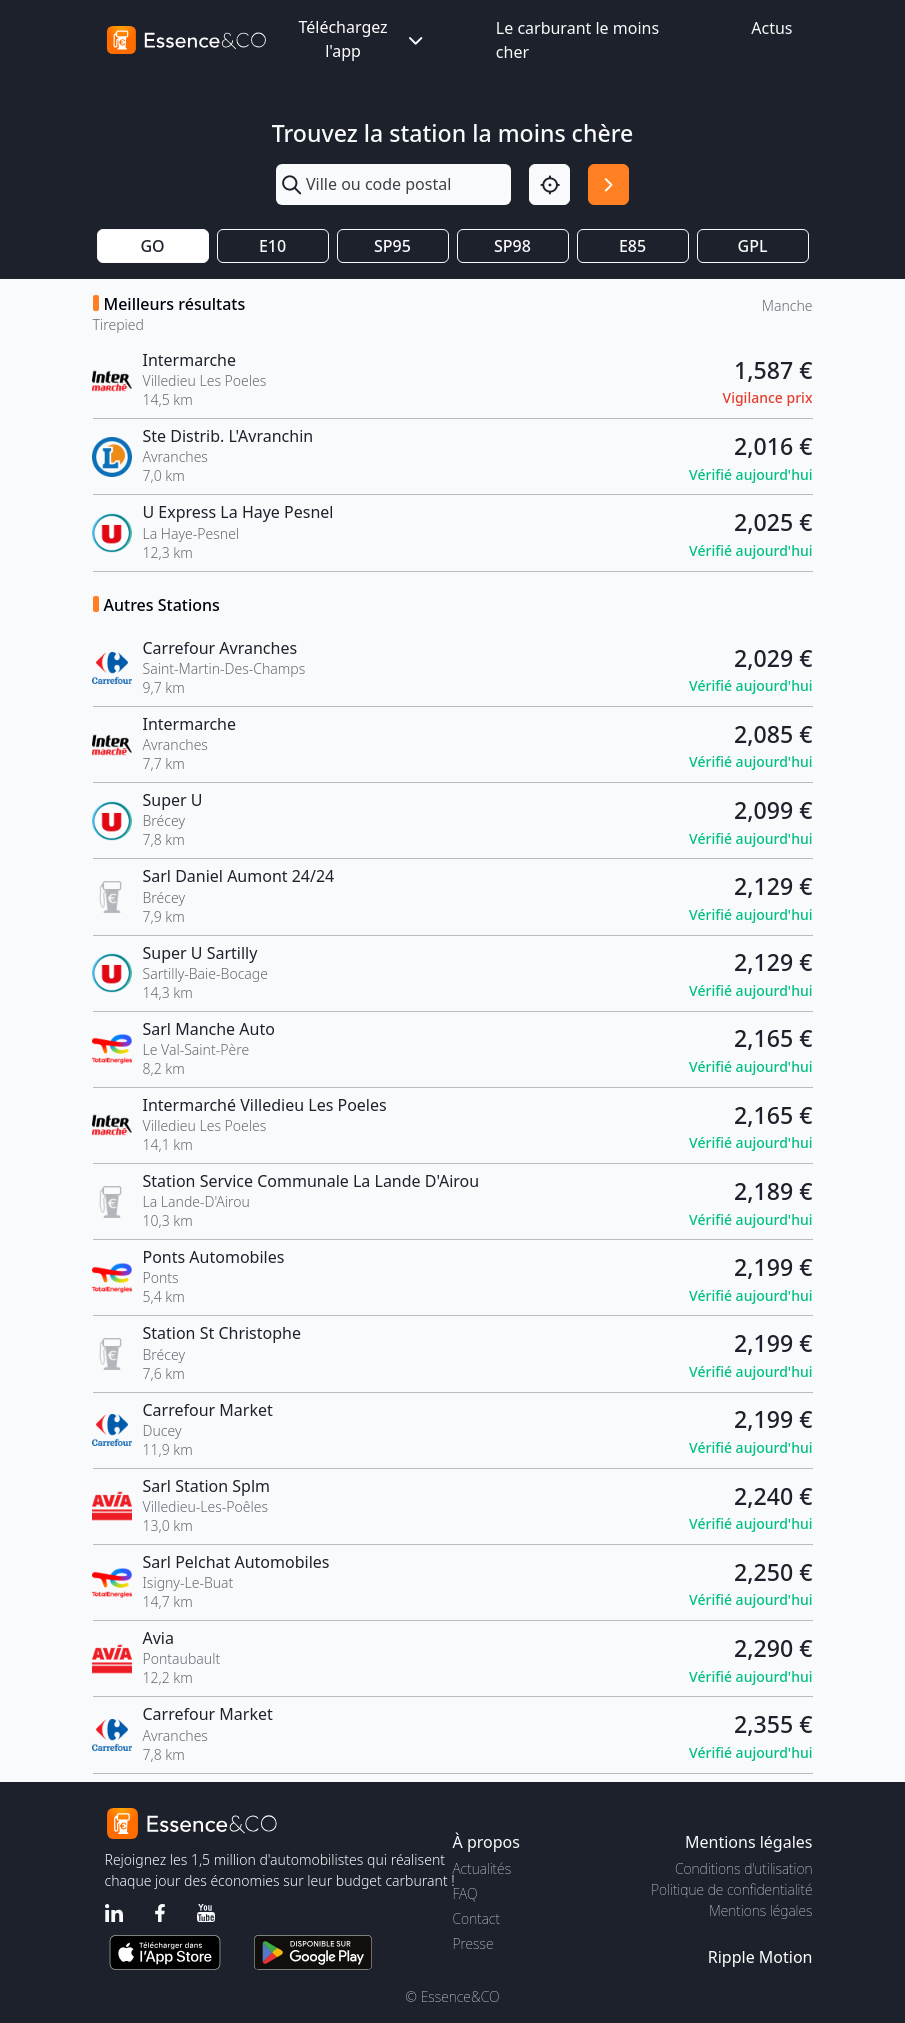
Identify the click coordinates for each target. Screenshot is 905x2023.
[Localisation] (549, 184)
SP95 (392, 246)
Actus (771, 28)
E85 (632, 246)
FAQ (465, 1893)
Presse (473, 1943)
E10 (272, 246)
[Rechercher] (608, 184)
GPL (753, 246)
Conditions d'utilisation (744, 1868)
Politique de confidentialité (731, 1889)
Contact (476, 1918)
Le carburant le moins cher (577, 40)
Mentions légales (760, 1910)
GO (152, 246)
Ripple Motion (760, 1957)
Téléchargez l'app (362, 39)
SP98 (512, 246)
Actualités (482, 1868)
